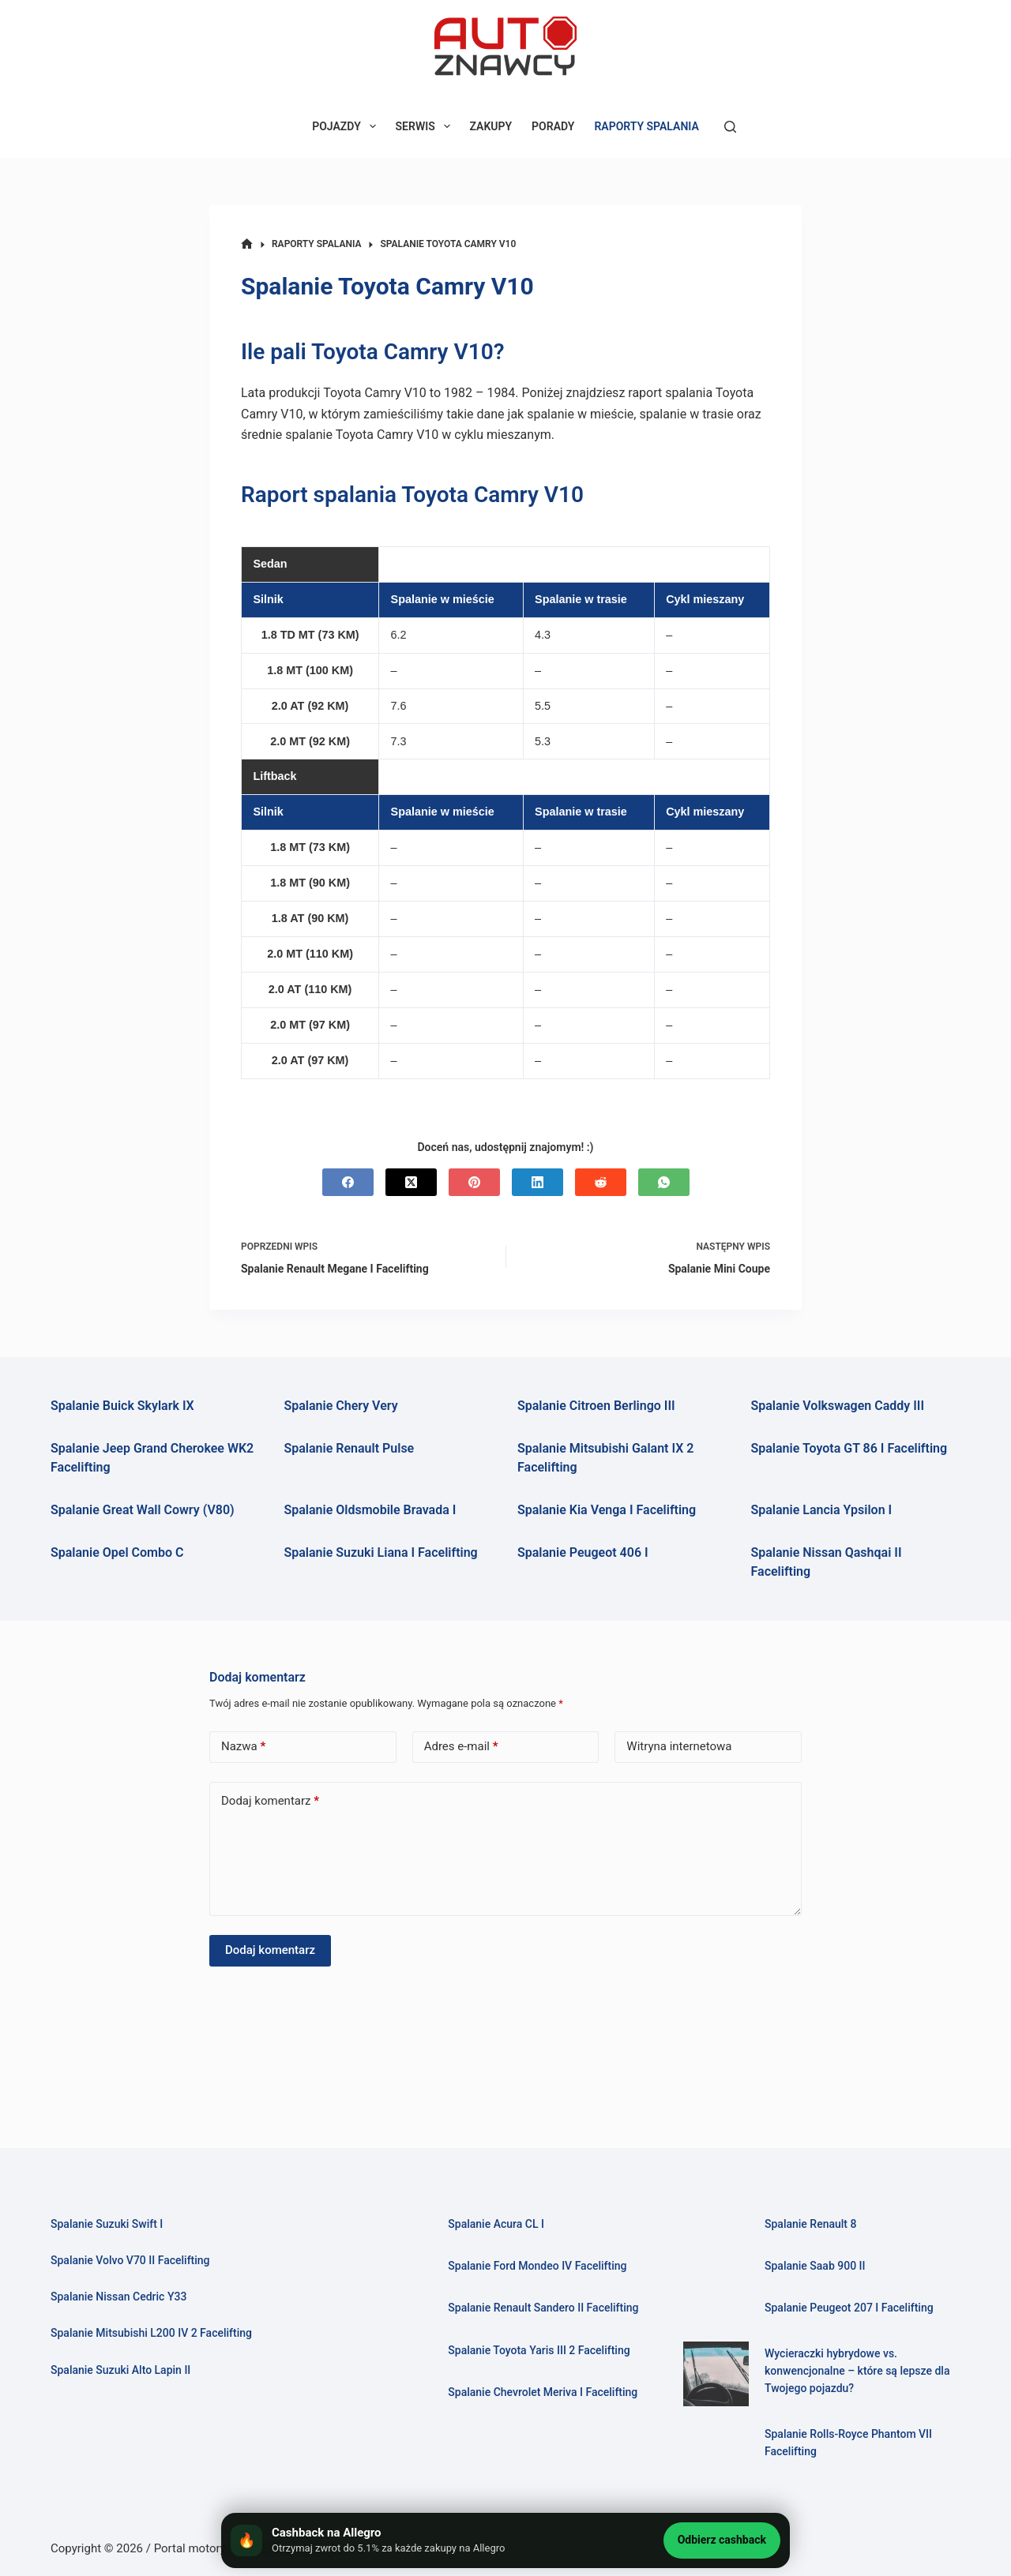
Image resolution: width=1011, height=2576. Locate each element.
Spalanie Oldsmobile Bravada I (370, 1509)
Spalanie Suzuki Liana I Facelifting (381, 1552)
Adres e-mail (461, 1747)
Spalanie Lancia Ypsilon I (822, 1509)
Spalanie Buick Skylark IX (122, 1405)
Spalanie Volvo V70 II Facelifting (134, 2260)
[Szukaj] (730, 127)
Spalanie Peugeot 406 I (582, 1552)
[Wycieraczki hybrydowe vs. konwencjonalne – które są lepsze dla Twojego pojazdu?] (716, 2374)
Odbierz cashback (722, 2539)
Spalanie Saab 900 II (817, 2266)
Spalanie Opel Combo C (117, 1552)
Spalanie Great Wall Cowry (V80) (143, 1509)
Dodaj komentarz (270, 1801)
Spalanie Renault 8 (813, 2224)
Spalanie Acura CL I (498, 2224)
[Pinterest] (474, 1182)
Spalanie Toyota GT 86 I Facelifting (849, 1448)
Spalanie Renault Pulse (349, 1448)
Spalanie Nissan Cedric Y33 (122, 2296)
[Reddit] (600, 1182)
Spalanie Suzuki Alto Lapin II (124, 2370)
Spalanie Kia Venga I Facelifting (606, 1509)
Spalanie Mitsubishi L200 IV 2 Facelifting (156, 2333)
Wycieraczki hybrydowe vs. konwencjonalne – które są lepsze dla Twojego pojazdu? (862, 2370)
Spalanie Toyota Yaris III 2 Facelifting (543, 2367)
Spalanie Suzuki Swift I (110, 2224)
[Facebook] (348, 1182)
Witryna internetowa (678, 1746)
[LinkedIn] (537, 1182)
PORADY (553, 126)
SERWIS (426, 126)
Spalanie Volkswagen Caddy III (838, 1405)
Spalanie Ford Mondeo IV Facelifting (542, 2266)
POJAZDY (346, 126)
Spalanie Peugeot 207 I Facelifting (853, 2307)
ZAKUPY (491, 126)
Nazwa (243, 1747)
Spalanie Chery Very (341, 1405)
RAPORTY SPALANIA (646, 126)
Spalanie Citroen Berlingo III (596, 1405)
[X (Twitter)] (411, 1182)
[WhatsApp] (664, 1182)
